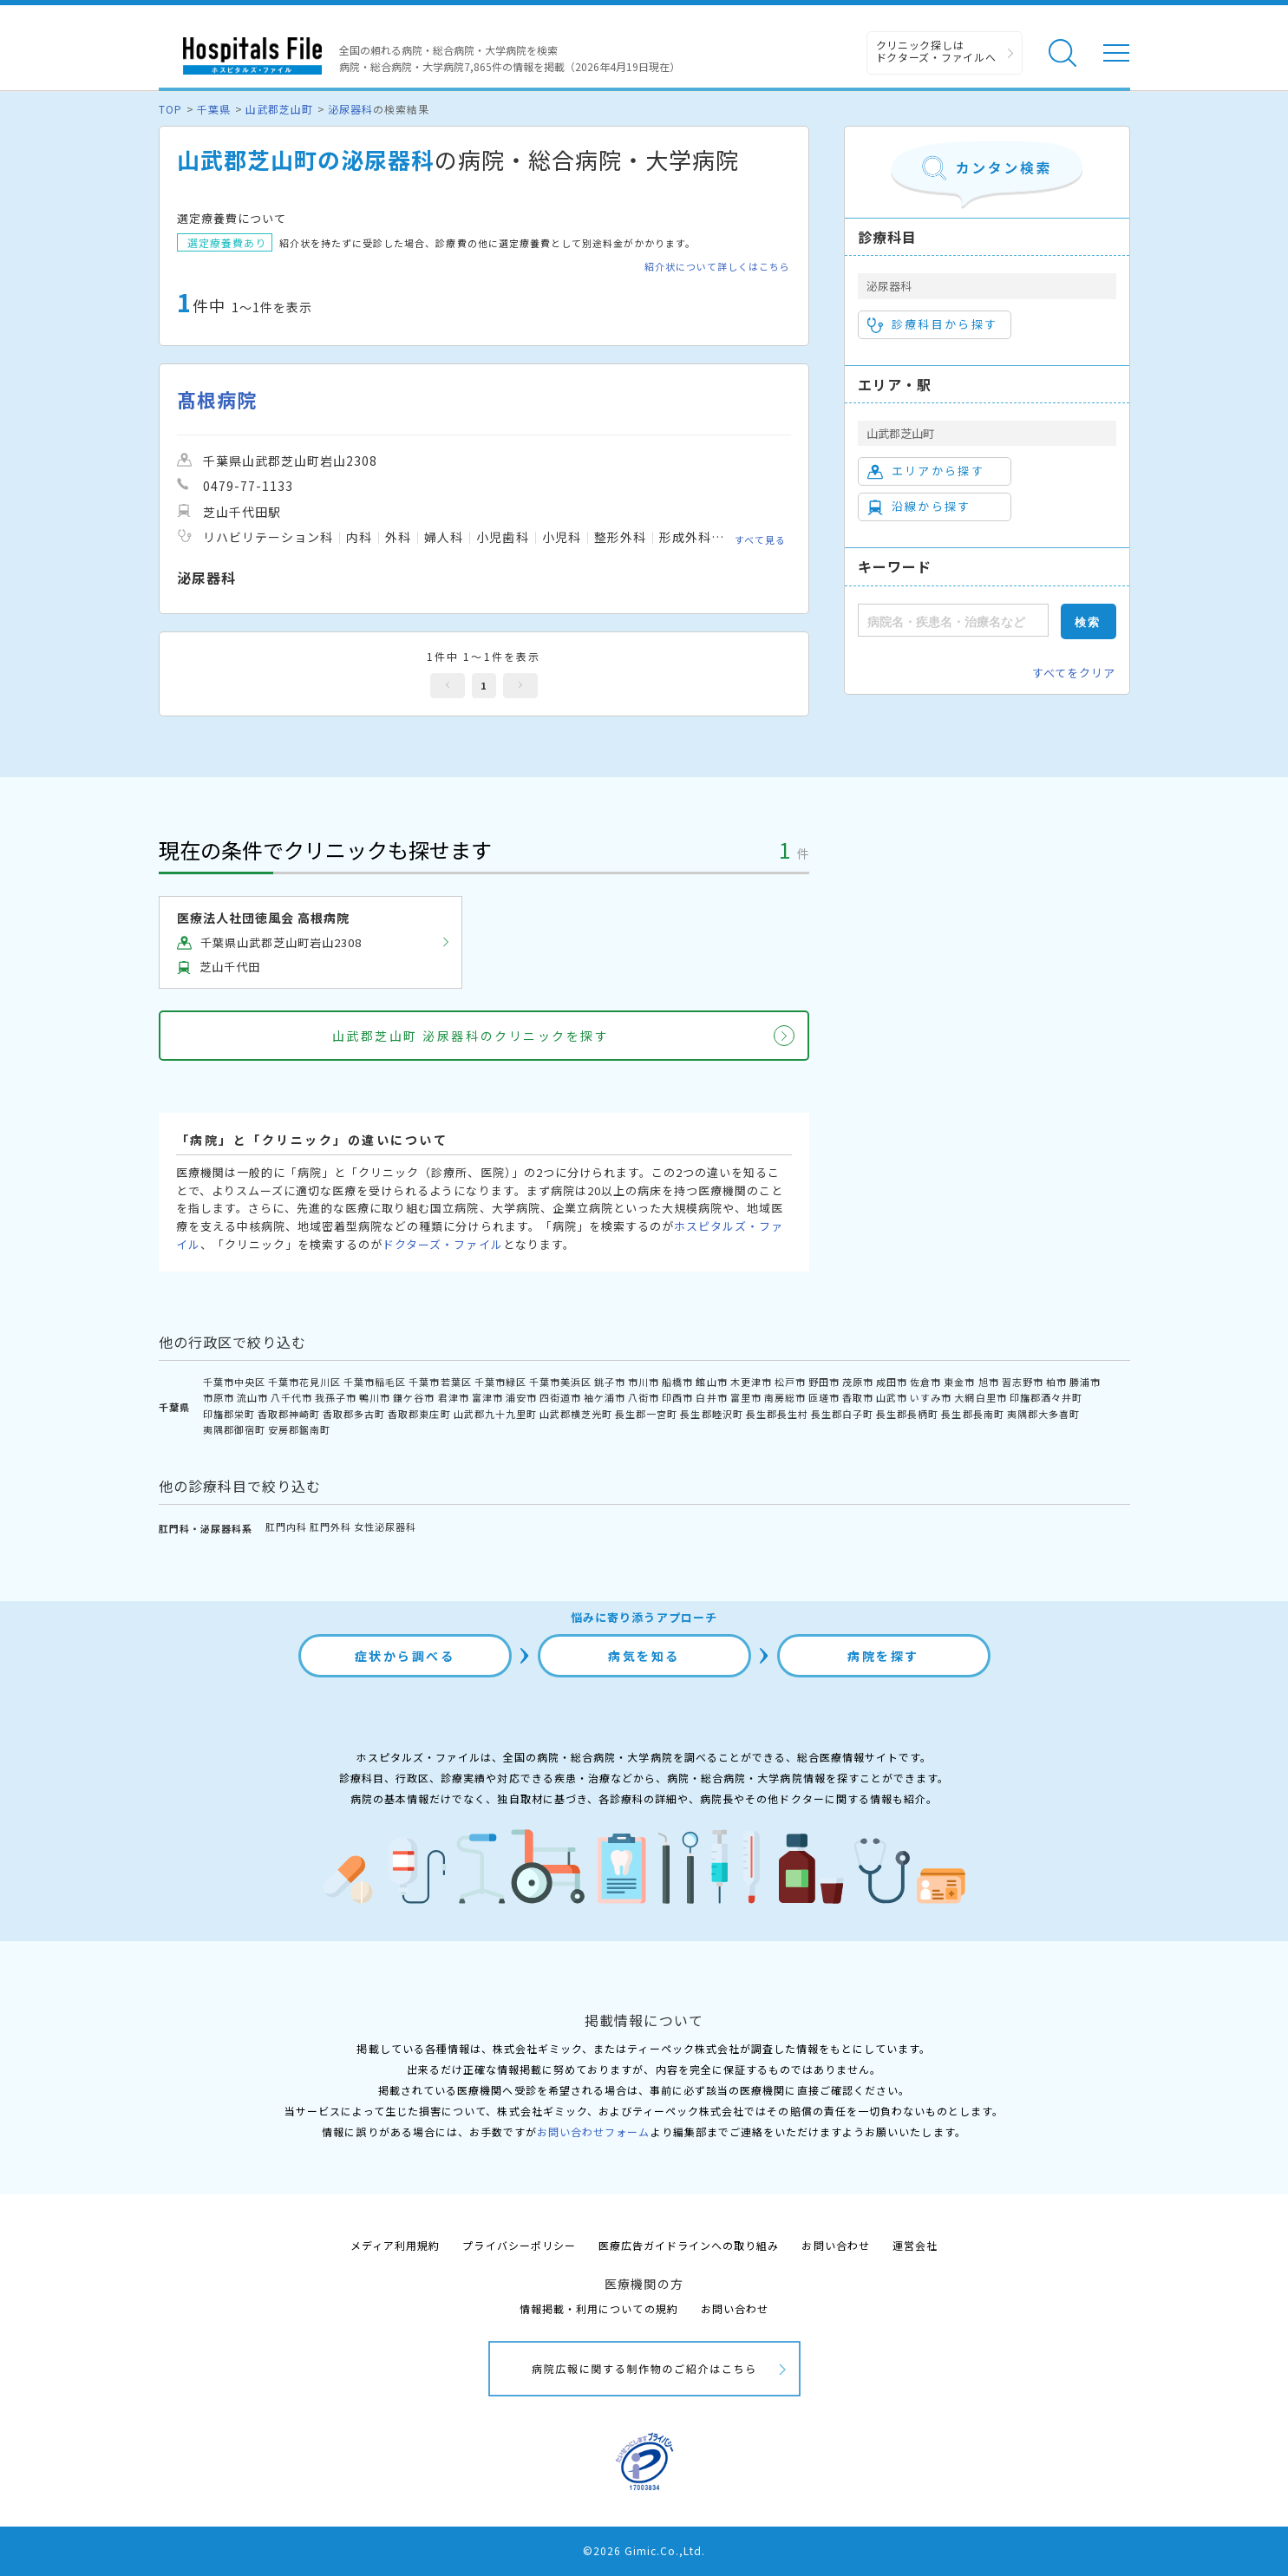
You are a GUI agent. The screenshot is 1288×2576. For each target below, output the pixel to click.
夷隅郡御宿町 (234, 1429)
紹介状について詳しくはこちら (717, 266)
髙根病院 (217, 399)
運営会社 (915, 2245)
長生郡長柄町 (907, 1414)
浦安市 (521, 1397)
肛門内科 (286, 1526)
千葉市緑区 (500, 1382)
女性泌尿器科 (385, 1526)
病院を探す (883, 1655)
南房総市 (785, 1397)
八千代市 (291, 1397)
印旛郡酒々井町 (1046, 1397)
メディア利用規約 (395, 2245)
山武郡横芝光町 (575, 1414)
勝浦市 (1085, 1382)
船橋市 (677, 1382)
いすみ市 (930, 1397)
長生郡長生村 (777, 1414)
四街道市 (560, 1397)
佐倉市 (925, 1382)
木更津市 (751, 1382)
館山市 (711, 1382)
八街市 (643, 1397)
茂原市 (857, 1382)
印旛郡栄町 (229, 1414)
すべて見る (760, 539)
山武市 (891, 1397)
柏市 (1056, 1382)
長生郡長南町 (972, 1414)
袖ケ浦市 (604, 1397)
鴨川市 (374, 1397)
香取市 (857, 1397)
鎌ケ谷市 (414, 1397)
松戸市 (790, 1382)
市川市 (643, 1382)
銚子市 (609, 1382)
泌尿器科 (350, 108)
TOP (170, 108)
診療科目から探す (932, 324)
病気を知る (644, 1655)
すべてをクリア (1073, 672)
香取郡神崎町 (289, 1414)
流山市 (252, 1397)
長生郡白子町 (842, 1414)
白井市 (711, 1397)
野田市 (824, 1382)
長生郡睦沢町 (711, 1414)
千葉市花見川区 (304, 1382)
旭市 (988, 1382)
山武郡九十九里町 (495, 1414)
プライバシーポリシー (518, 2245)
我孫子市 (335, 1397)
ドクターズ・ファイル (442, 1244)
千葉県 (214, 108)
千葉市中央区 (234, 1382)
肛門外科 (330, 1526)
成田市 (891, 1382)
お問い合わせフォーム (593, 2131)
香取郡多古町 (354, 1414)
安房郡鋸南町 (299, 1429)
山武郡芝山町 (279, 108)
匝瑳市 (824, 1397)
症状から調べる (405, 1655)
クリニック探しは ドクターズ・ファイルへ (936, 50)
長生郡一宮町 (646, 1414)
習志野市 (1022, 1382)
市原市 (218, 1397)
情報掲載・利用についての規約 (599, 2308)
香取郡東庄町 (419, 1414)
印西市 (677, 1397)
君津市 (453, 1397)
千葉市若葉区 (440, 1382)
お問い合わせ (835, 2245)
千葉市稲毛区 (374, 1382)
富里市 (746, 1397)
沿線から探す (919, 506)
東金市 (959, 1382)
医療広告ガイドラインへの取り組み (689, 2245)
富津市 (487, 1397)
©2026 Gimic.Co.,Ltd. (644, 2550)
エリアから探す (925, 471)
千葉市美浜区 (560, 1382)
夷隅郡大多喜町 (1043, 1414)
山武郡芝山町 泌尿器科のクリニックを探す (470, 1035)
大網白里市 (980, 1397)
